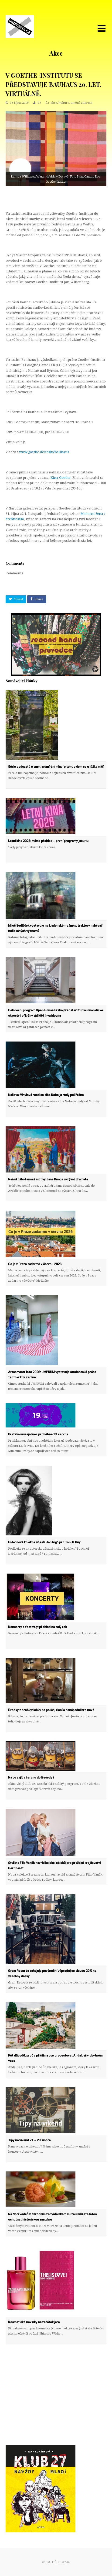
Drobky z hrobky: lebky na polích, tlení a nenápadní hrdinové (51, 1710)
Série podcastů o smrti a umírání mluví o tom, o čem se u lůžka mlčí (55, 766)
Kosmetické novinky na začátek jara (34, 2322)
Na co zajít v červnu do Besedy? (31, 1777)
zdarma (86, 102)
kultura (63, 102)
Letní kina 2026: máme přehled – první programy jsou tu (48, 841)
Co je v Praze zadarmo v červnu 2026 (34, 1264)
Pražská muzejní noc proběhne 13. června (38, 1434)
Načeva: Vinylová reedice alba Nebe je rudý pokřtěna (46, 1095)
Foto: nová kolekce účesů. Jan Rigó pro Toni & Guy (44, 1542)
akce (54, 102)
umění (75, 102)
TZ (39, 102)
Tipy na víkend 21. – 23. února (29, 2140)
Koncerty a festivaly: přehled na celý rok (37, 1627)
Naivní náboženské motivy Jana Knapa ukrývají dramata (48, 1179)
